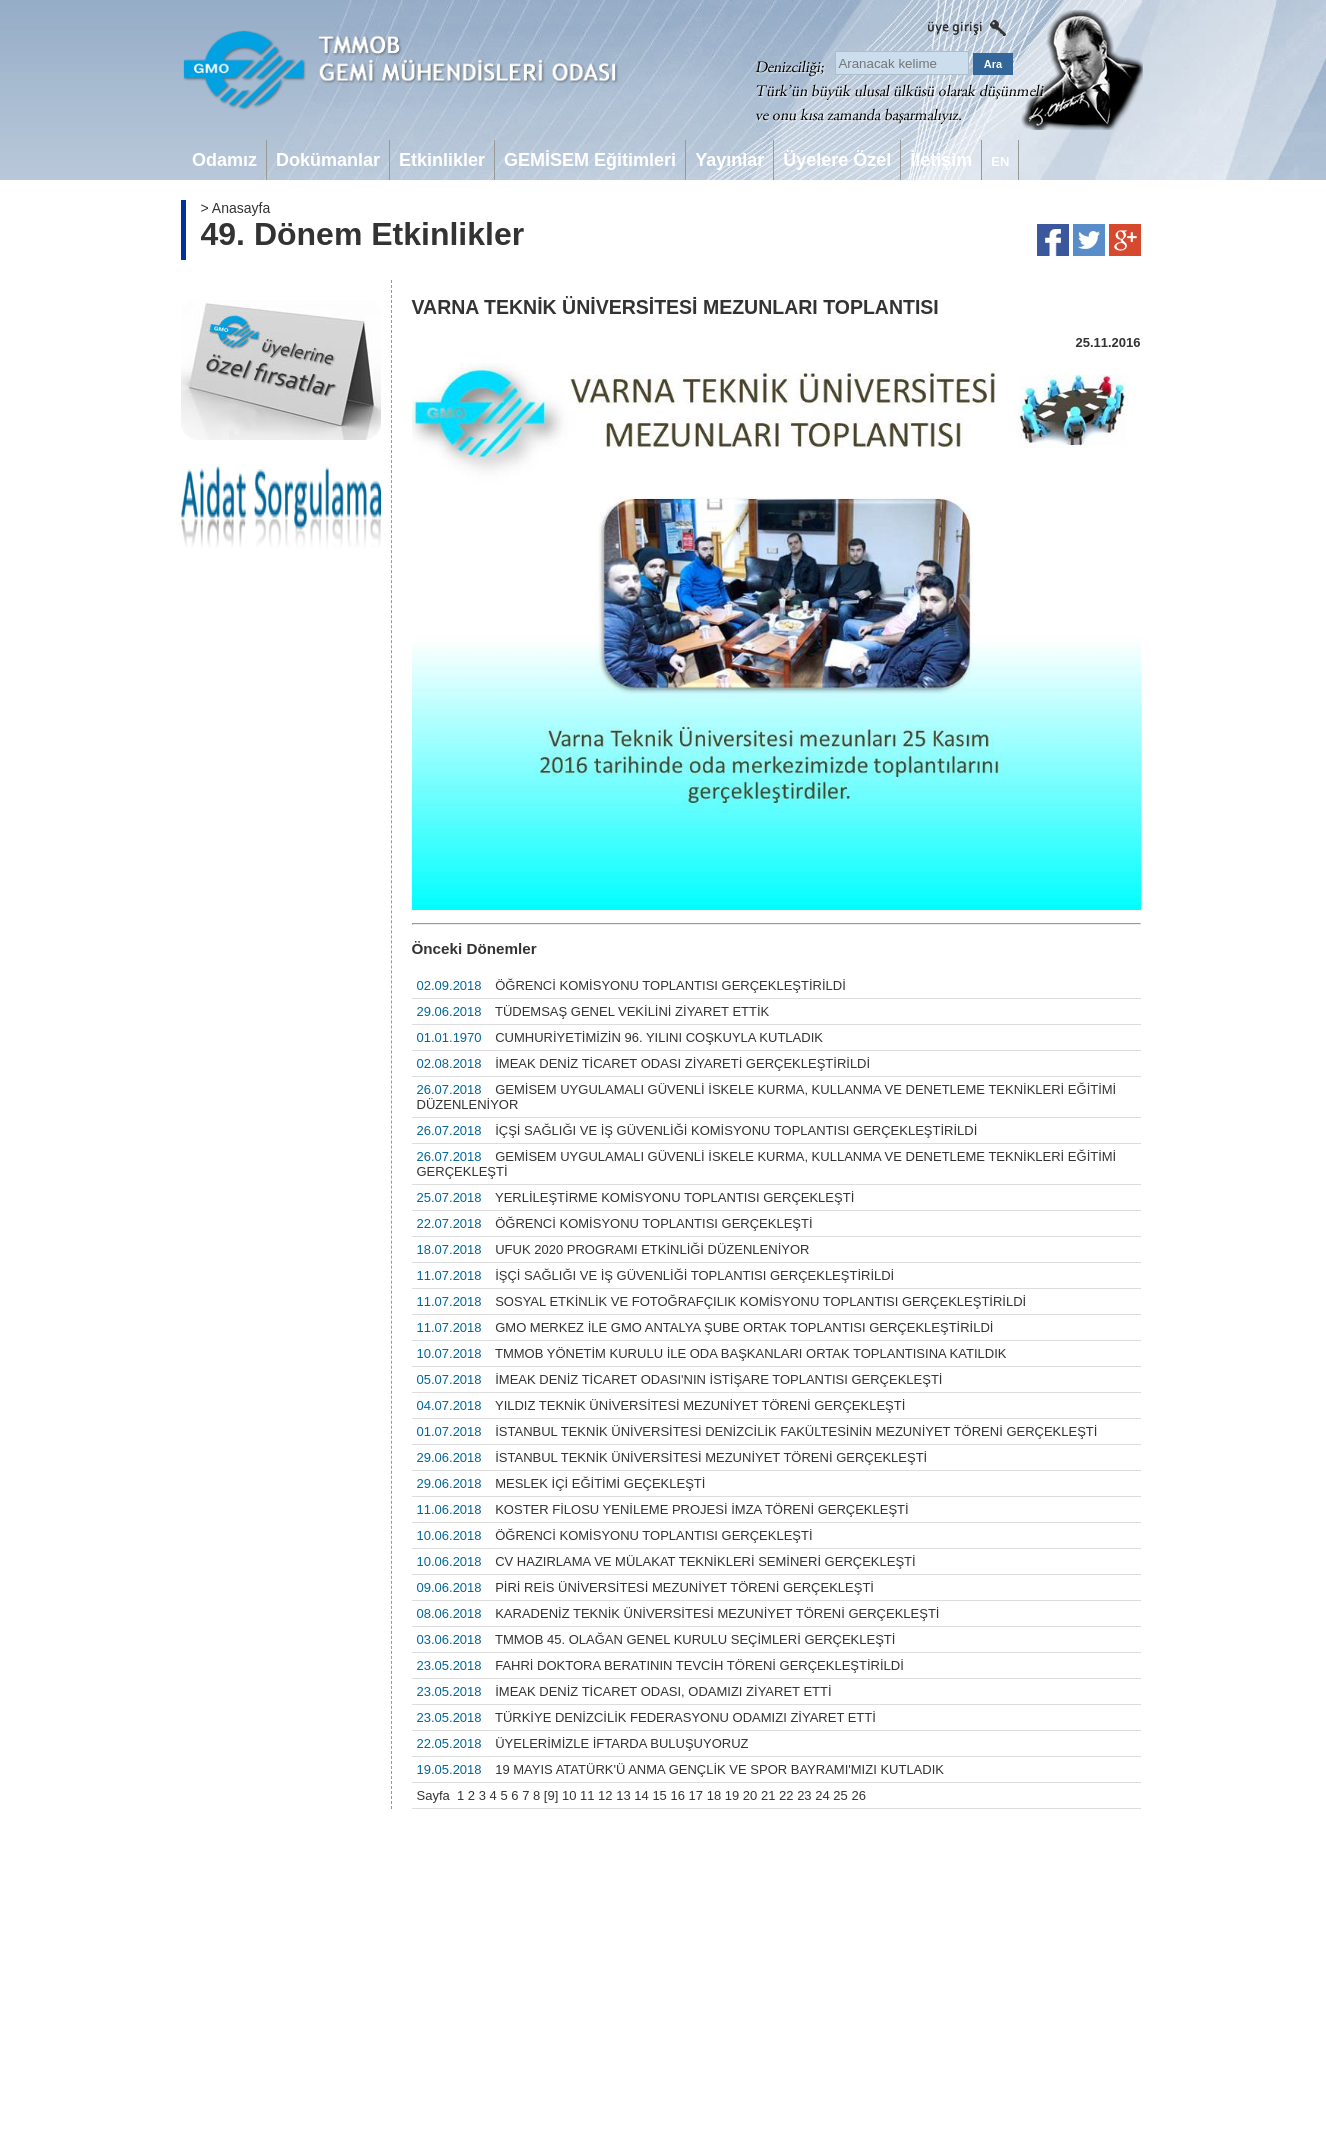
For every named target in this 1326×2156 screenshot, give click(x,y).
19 (732, 1795)
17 (696, 1795)
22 (786, 1795)
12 (605, 1795)
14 (641, 1795)
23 (804, 1795)
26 (858, 1795)
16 (677, 1795)
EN (1000, 161)
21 (768, 1795)
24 (822, 1795)
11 (587, 1795)
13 (623, 1795)
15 (659, 1795)
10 (569, 1795)
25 (840, 1795)
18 (714, 1795)
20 (750, 1795)
